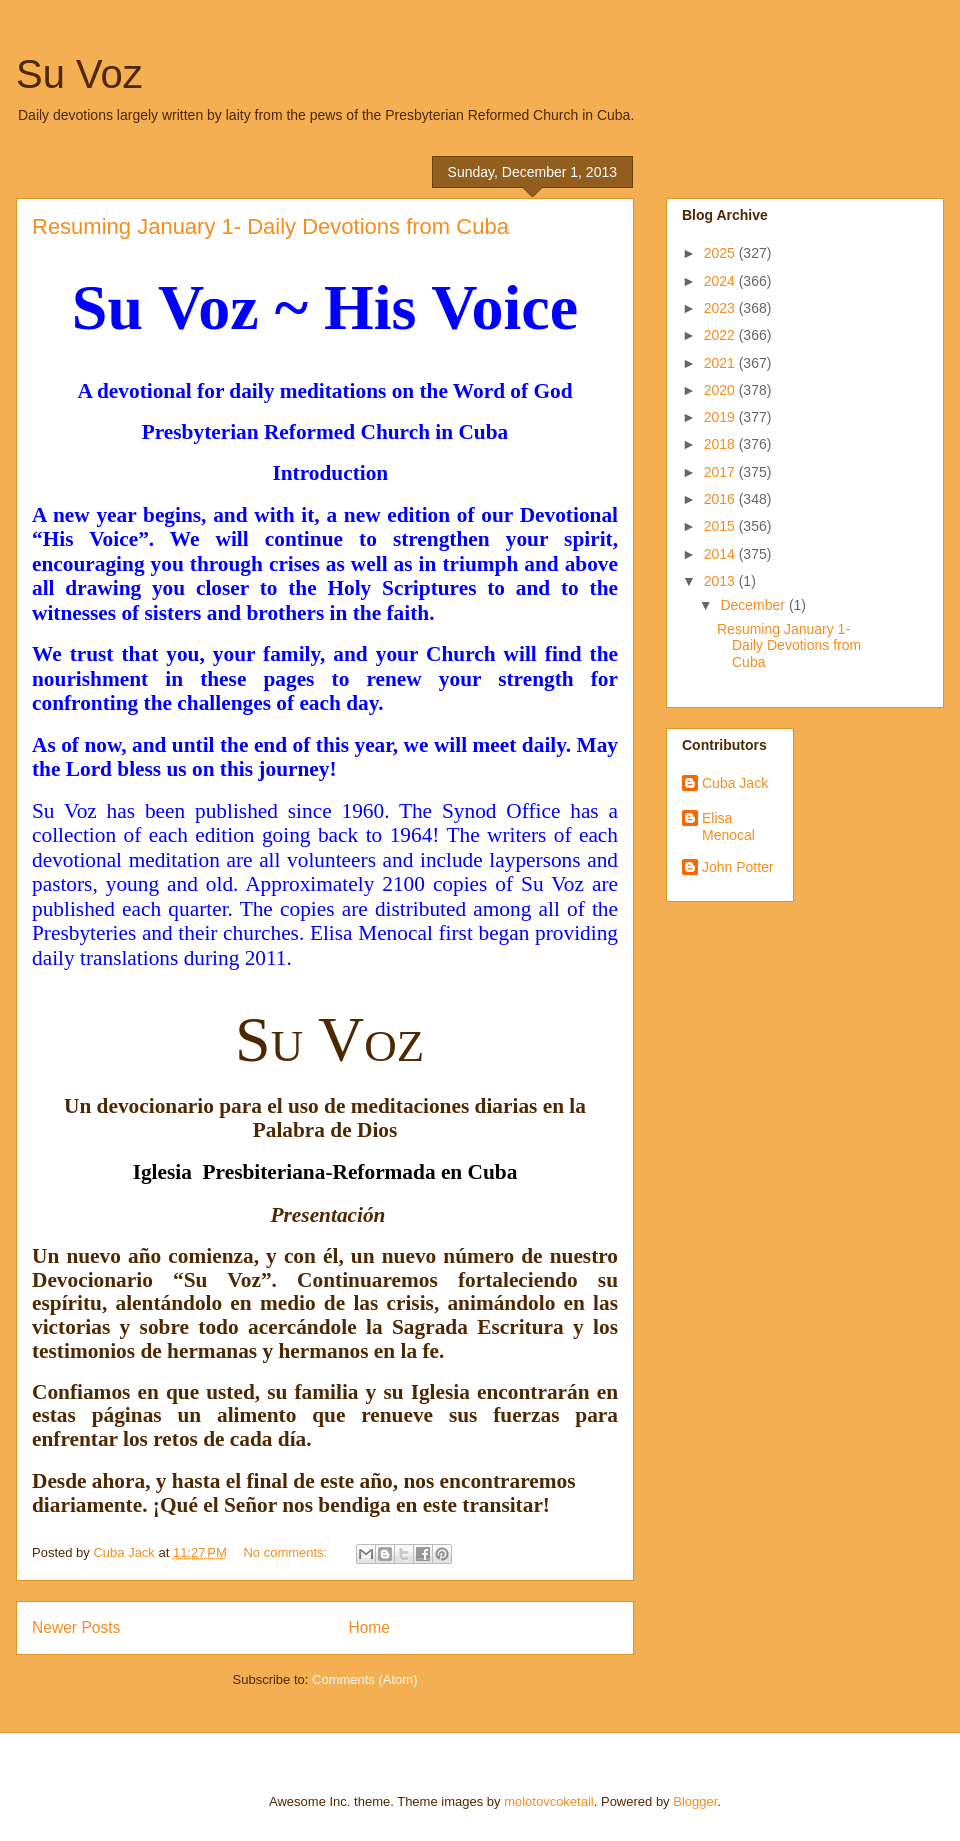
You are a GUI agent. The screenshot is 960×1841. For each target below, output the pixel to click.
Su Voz (79, 74)
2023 (721, 308)
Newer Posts (76, 1627)
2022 (721, 335)
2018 (721, 444)
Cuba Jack (735, 783)
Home (369, 1627)
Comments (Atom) (364, 1679)
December (754, 605)
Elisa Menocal (728, 826)
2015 (721, 526)
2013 (721, 581)
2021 (721, 363)
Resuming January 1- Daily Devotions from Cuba (270, 226)
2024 (721, 281)
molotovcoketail (549, 1801)
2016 (721, 499)
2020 (721, 390)
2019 (721, 417)
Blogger (695, 1801)
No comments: (286, 1552)
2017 (721, 472)
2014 (721, 554)
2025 (721, 253)
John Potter (738, 867)
